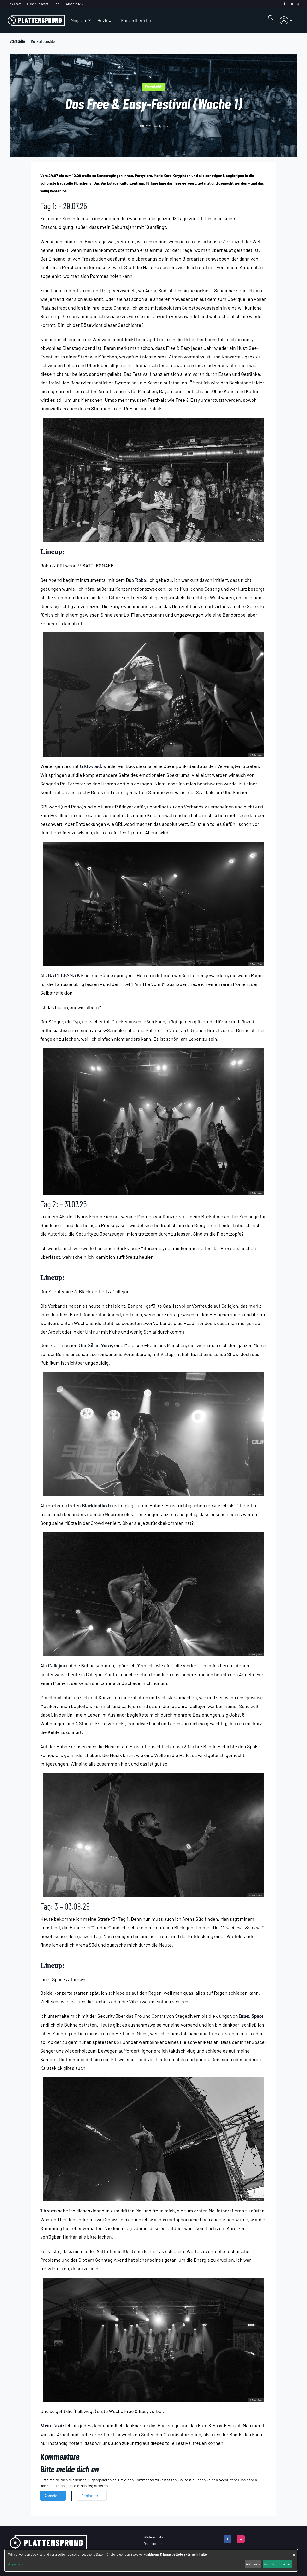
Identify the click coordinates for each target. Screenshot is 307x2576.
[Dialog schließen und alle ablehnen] (293, 2552)
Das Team (14, 4)
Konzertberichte (137, 20)
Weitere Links (154, 2537)
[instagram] (291, 4)
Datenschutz (153, 2543)
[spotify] (298, 4)
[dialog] (151, 2560)
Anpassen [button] (15, 2564)
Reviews (105, 20)
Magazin (78, 20)
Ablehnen (253, 2564)
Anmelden (53, 2495)
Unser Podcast (37, 4)
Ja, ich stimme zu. (277, 2564)
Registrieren (92, 2495)
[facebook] (284, 4)
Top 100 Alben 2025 (68, 4)
